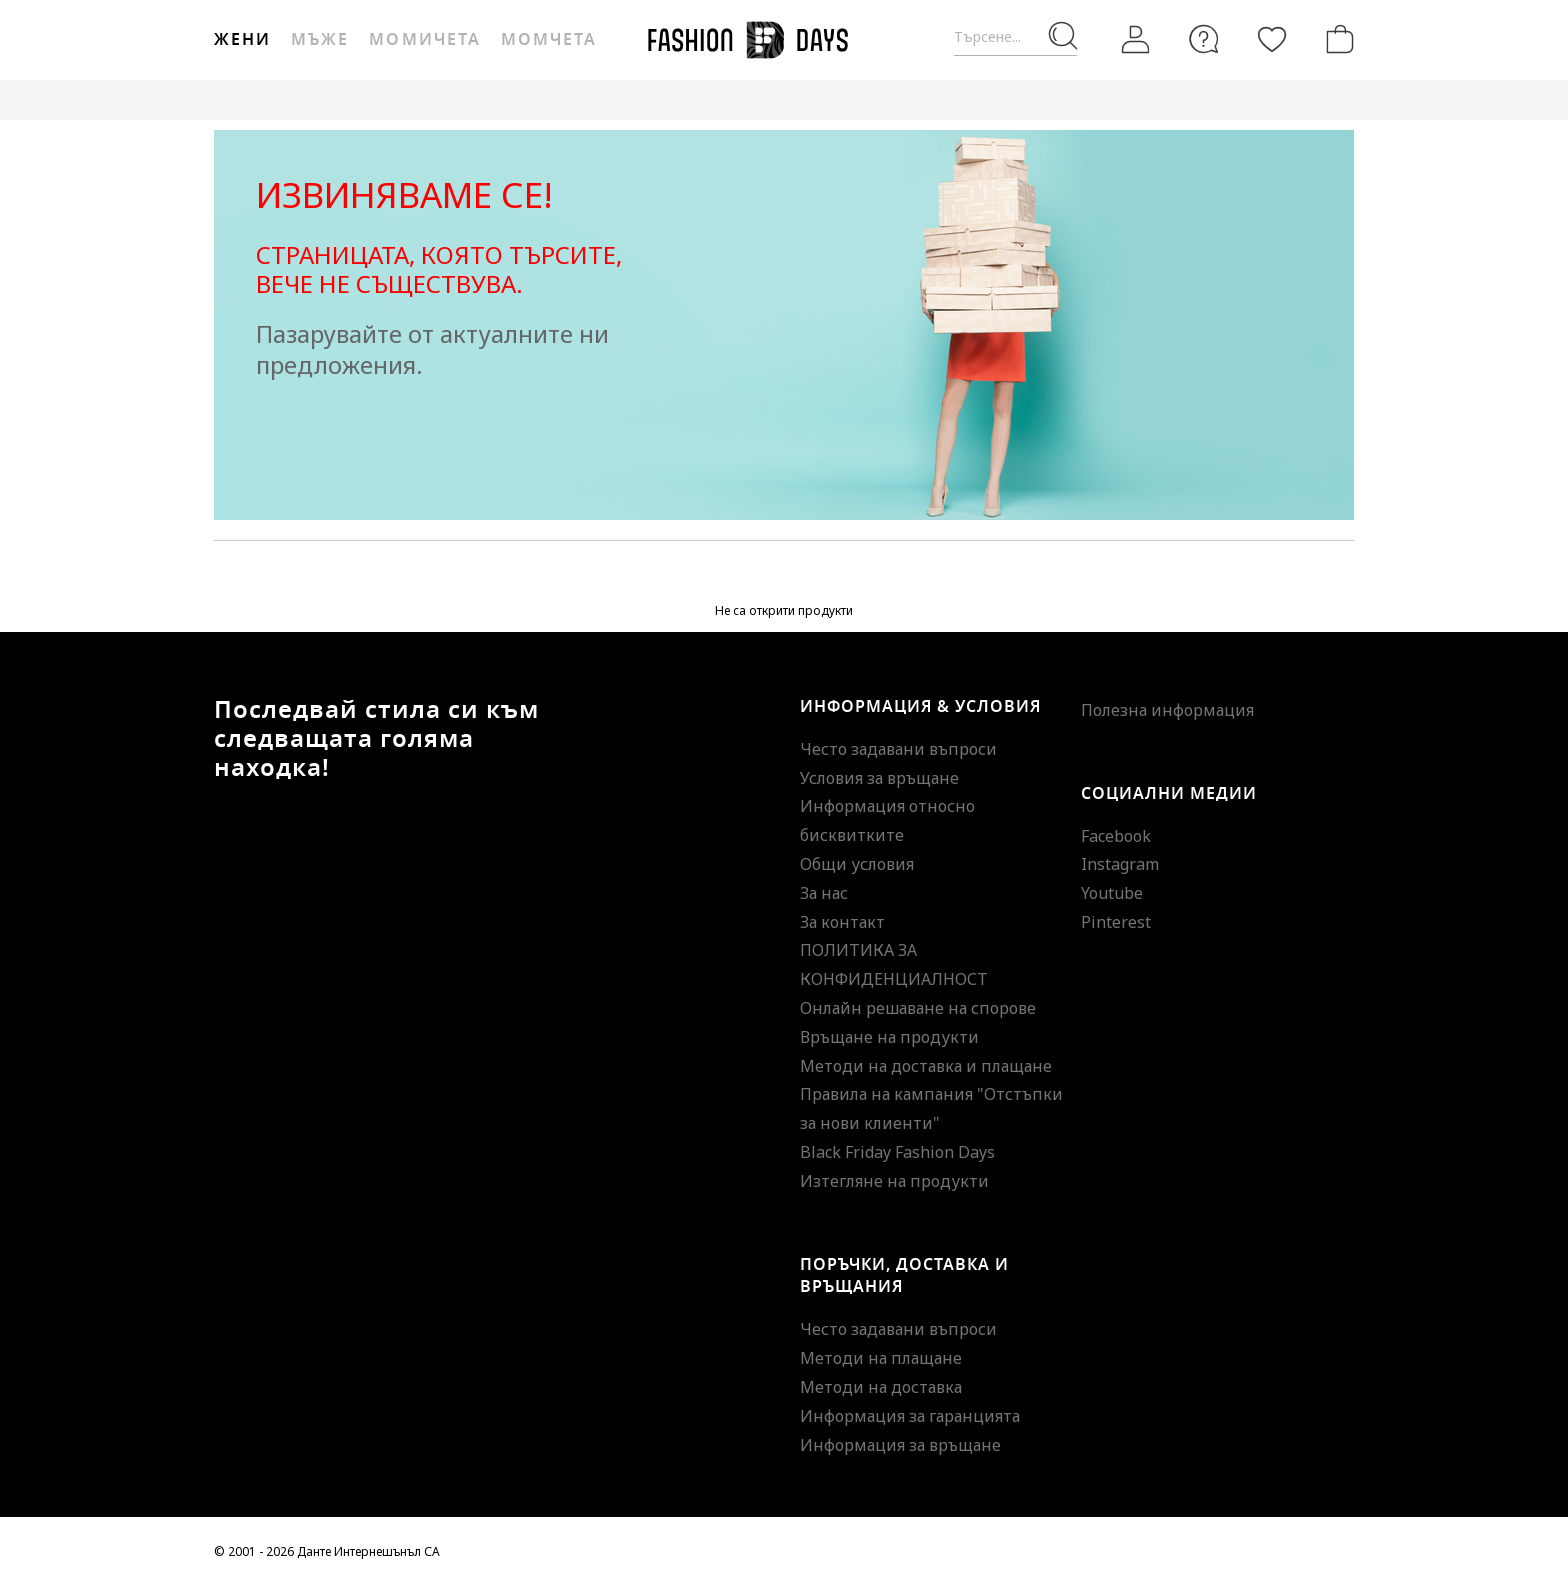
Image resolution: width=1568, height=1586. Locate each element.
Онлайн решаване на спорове (918, 1008)
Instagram (1120, 864)
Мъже (320, 40)
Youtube (1112, 893)
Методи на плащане (881, 1358)
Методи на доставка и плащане (926, 1066)
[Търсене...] (1015, 37)
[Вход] (1136, 40)
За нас (824, 893)
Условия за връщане (879, 778)
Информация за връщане (900, 1445)
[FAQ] (1204, 39)
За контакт (842, 922)
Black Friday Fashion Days (897, 1152)
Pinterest (1116, 922)
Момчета (549, 40)
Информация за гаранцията (910, 1416)
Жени (242, 40)
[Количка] (1336, 39)
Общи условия (857, 864)
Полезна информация (1167, 710)
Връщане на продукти (889, 1037)
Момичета (424, 40)
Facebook (1116, 836)
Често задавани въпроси (898, 749)
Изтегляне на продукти (894, 1181)
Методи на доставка (881, 1387)
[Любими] (1272, 39)
